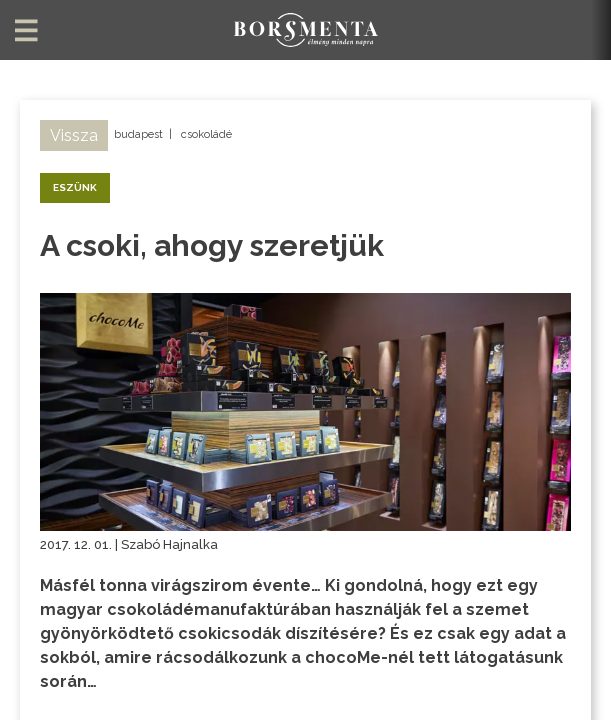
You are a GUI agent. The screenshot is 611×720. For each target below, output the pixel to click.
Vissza (74, 135)
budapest (138, 134)
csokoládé (206, 134)
